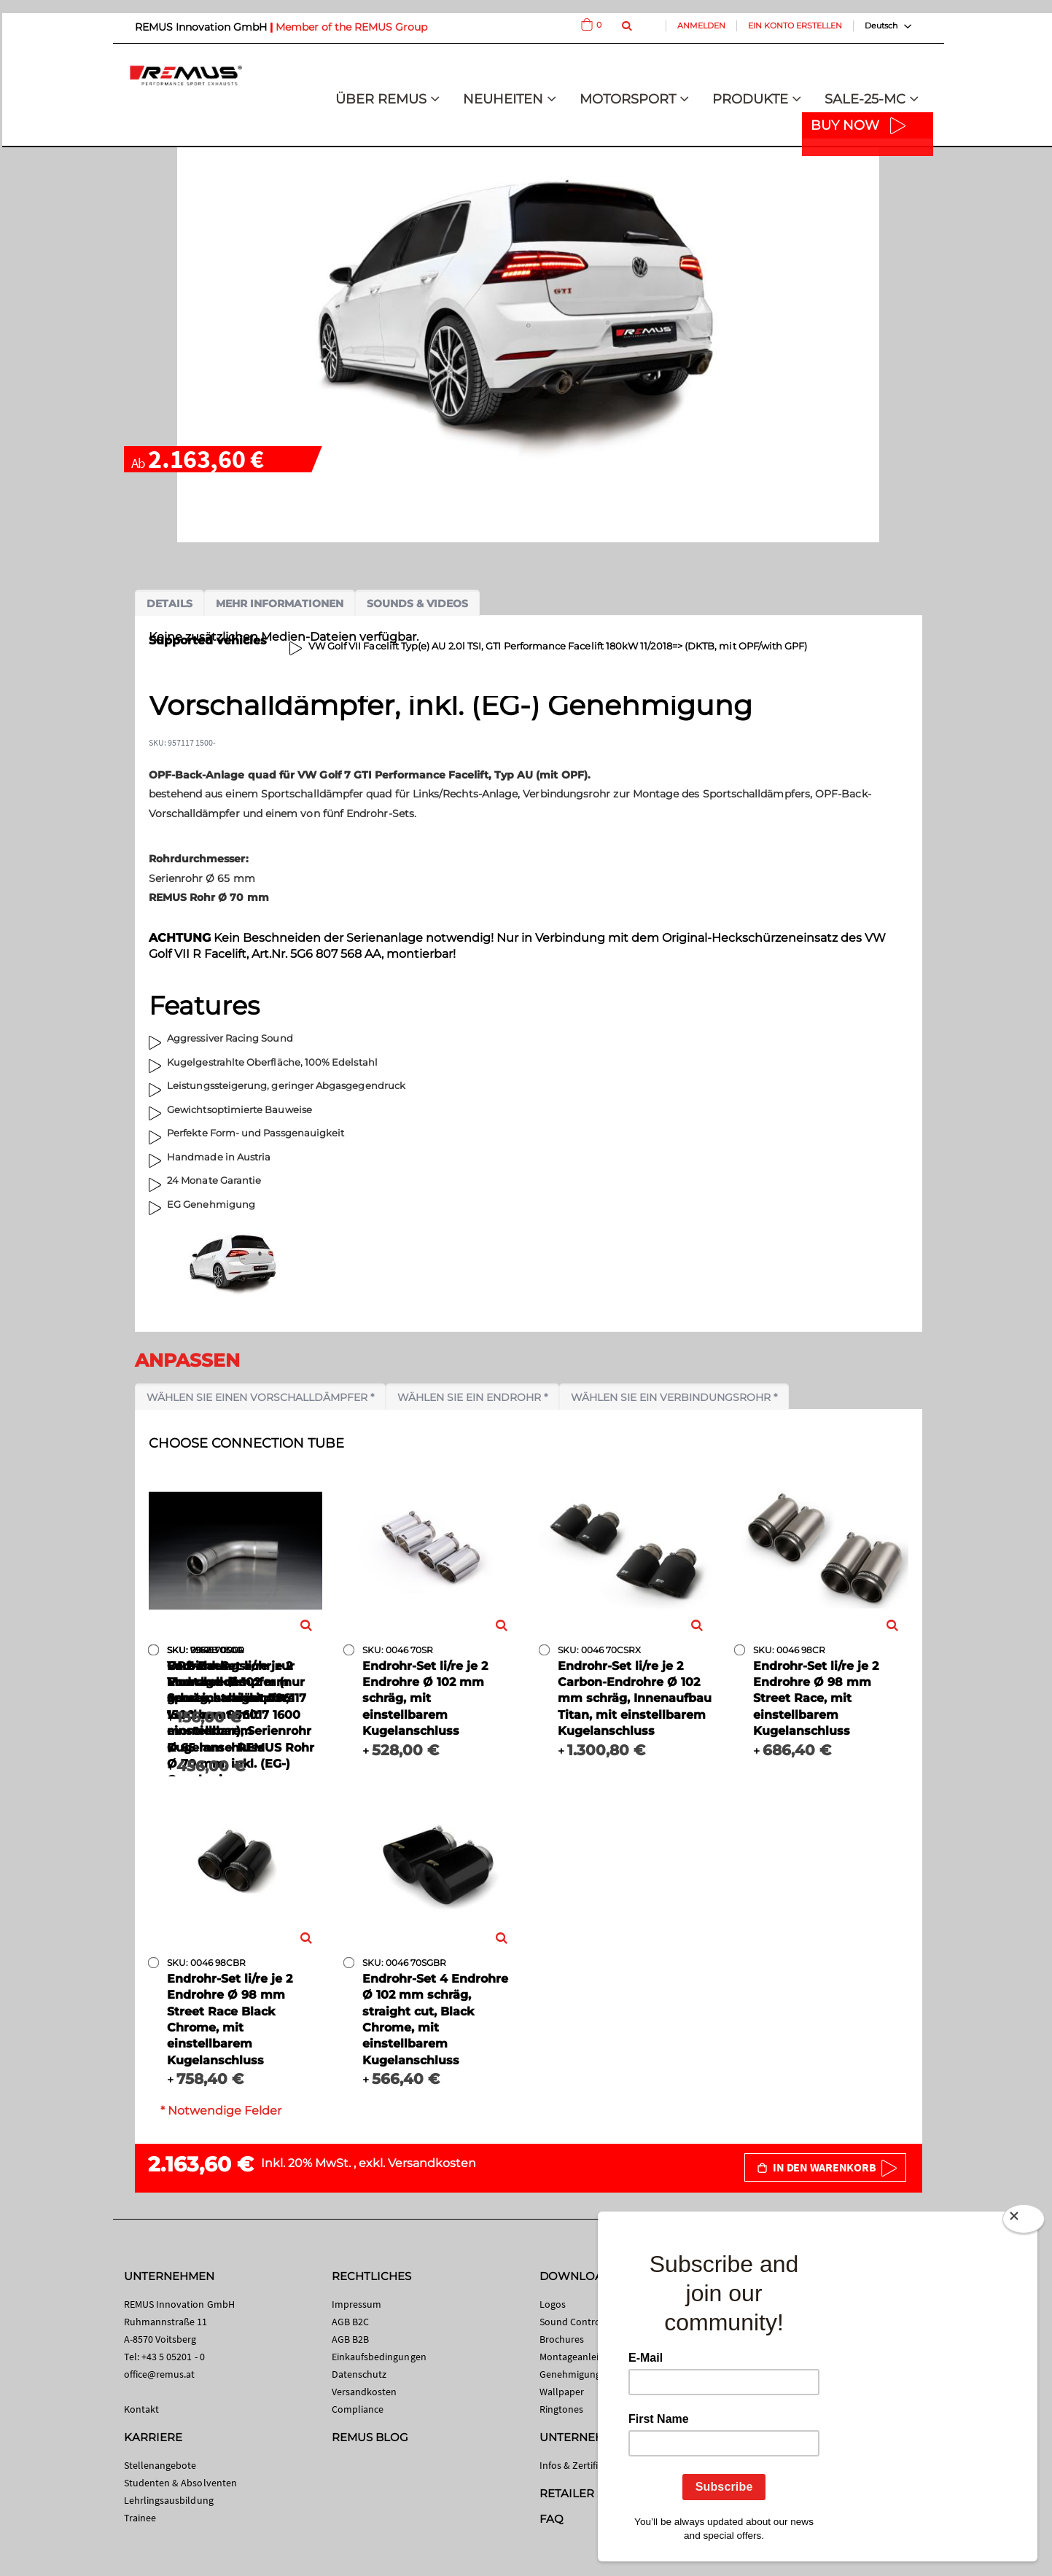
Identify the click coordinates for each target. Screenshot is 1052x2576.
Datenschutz (359, 2374)
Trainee (140, 2517)
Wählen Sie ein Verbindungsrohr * (674, 1397)
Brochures (562, 2339)
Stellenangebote (160, 2465)
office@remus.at (159, 2374)
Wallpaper (562, 2391)
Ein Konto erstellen (795, 25)
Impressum (357, 2304)
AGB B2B (350, 2339)
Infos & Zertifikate (578, 2465)
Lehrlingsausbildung (169, 2500)
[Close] (1023, 2221)
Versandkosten (432, 2163)
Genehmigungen (575, 2374)
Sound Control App (581, 2321)
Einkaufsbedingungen (379, 2356)
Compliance (358, 2409)
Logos (552, 2304)
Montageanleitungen (585, 2356)
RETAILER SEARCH (591, 2493)
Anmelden (701, 25)
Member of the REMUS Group (351, 27)
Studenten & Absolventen (181, 2482)
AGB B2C (350, 2321)
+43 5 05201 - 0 (173, 2356)
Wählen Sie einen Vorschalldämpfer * (260, 1397)
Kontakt (141, 2409)
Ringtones (561, 2409)
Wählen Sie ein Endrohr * (472, 1397)
